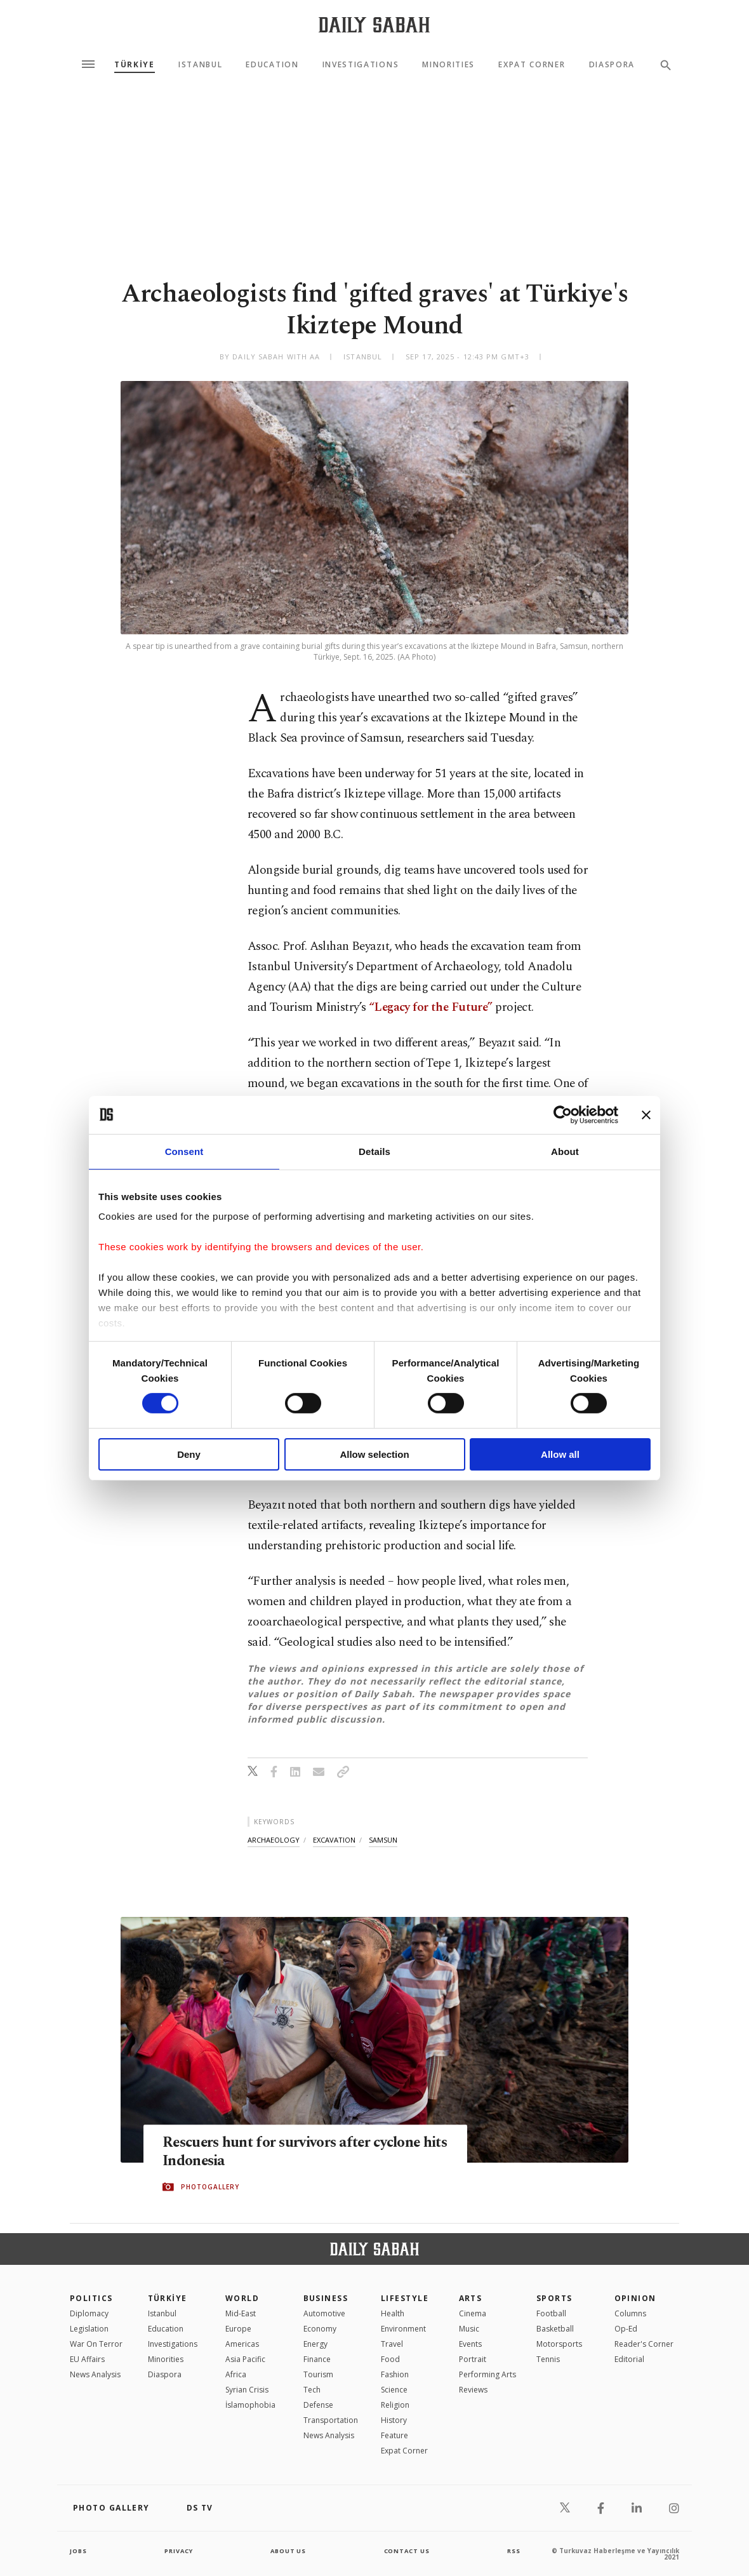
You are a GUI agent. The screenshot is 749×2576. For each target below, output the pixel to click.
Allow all (560, 1454)
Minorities (448, 65)
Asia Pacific (245, 2359)
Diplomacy (89, 2313)
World (242, 2298)
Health (392, 2313)
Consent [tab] (184, 1150)
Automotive (324, 2313)
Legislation (89, 2328)
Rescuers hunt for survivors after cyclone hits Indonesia (300, 2152)
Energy (315, 2344)
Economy (319, 2328)
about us (288, 2550)
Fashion (395, 2374)
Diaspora (612, 65)
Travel (392, 2344)
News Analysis (95, 2374)
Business (325, 2298)
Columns (630, 2313)
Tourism (318, 2374)
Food (390, 2359)
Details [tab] (374, 1150)
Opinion (635, 2298)
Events (470, 2344)
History (394, 2420)
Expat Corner (531, 65)
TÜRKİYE (134, 65)
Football (551, 2313)
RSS (513, 2550)
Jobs (79, 2550)
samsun (383, 1840)
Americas (242, 2344)
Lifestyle (404, 2298)
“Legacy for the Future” (431, 1007)
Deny (189, 1454)
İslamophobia (250, 2404)
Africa (235, 2374)
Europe (238, 2328)
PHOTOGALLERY (210, 2187)
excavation (334, 1840)
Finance (317, 2359)
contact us (408, 2550)
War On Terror (96, 2344)
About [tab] (565, 1150)
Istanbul (200, 65)
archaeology (274, 1840)
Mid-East (240, 2313)
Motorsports (559, 2344)
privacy (178, 2550)
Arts (470, 2298)
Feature (394, 2435)
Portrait (472, 2359)
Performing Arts (487, 2374)
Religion (395, 2404)
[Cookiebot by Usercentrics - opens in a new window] (562, 1114)
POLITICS (91, 2298)
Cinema (472, 2313)
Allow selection (374, 1454)
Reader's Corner (643, 2344)
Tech (312, 2389)
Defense (318, 2404)
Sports (554, 2298)
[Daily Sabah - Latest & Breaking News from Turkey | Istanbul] (374, 24)
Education (272, 65)
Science (394, 2389)
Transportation (330, 2420)
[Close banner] (646, 1114)
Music (469, 2328)
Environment (403, 2328)
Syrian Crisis (246, 2389)
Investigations (360, 65)
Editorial (629, 2359)
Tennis (548, 2359)
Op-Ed (625, 2328)
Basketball (555, 2328)
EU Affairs (87, 2359)
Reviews (473, 2389)
